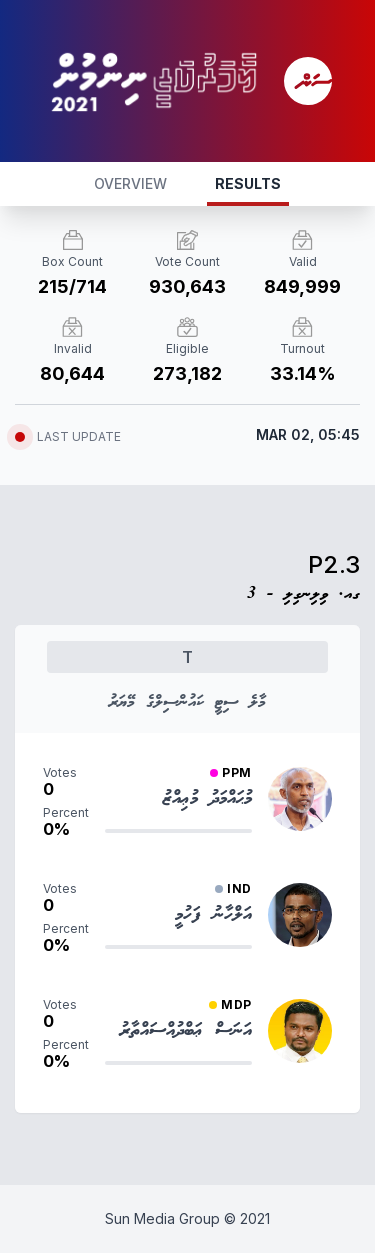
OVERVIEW (130, 183)
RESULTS (248, 183)
